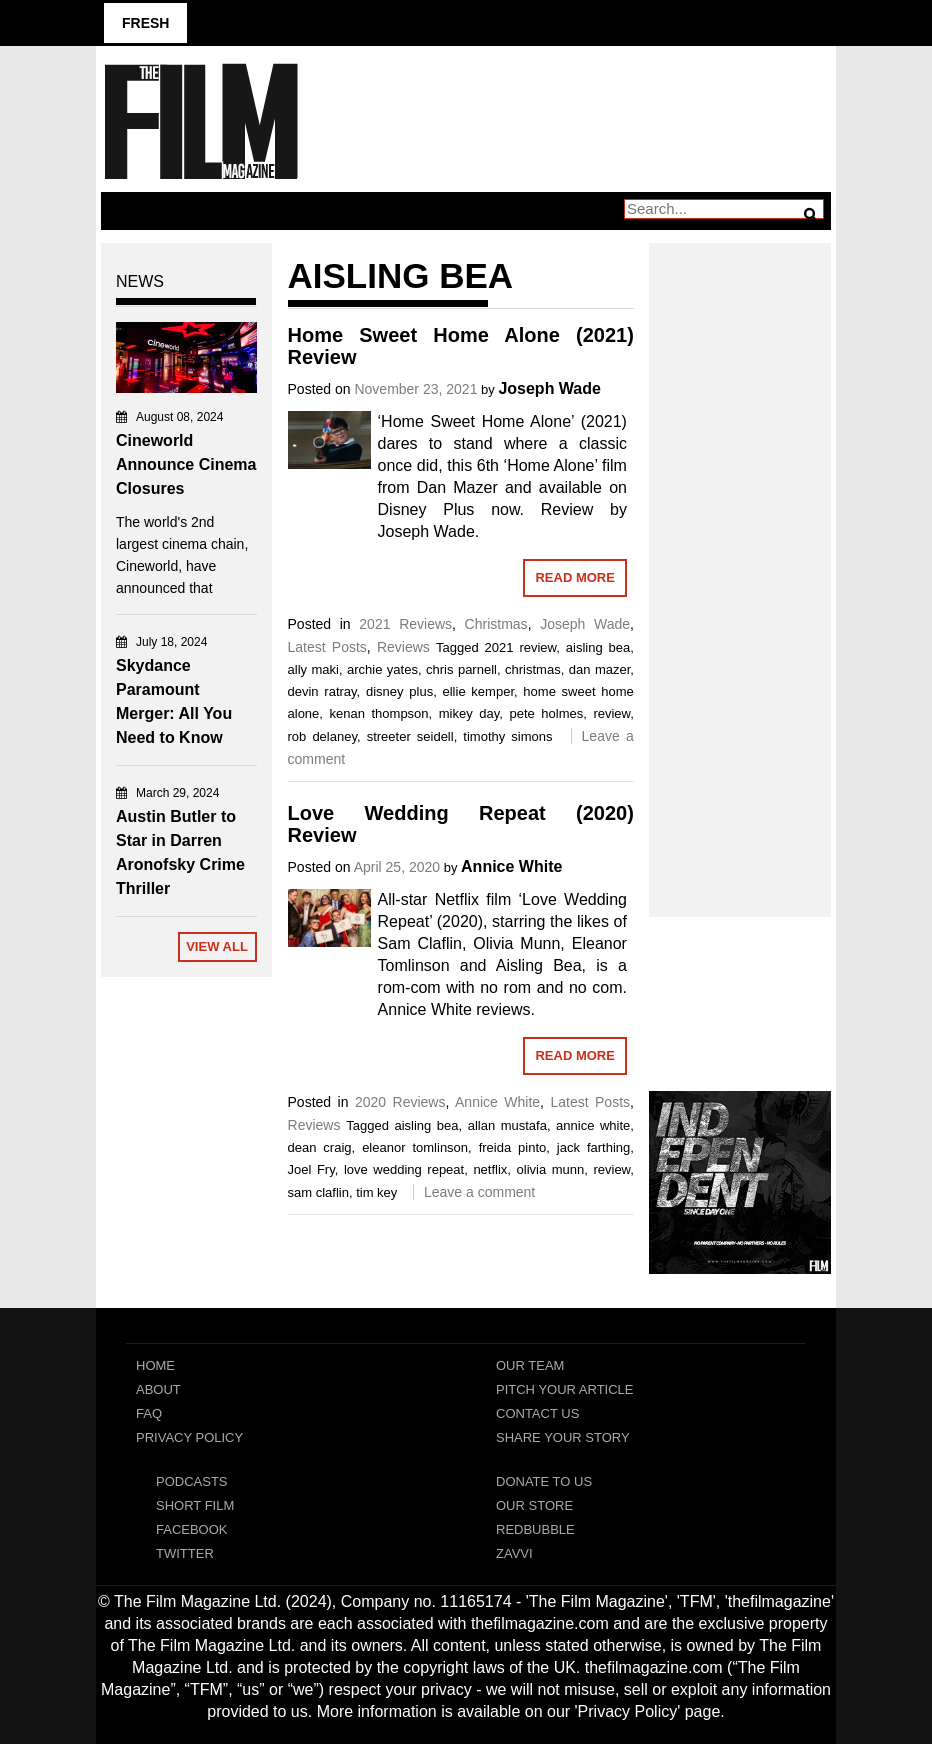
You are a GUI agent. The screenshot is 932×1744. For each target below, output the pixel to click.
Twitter (185, 1553)
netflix (490, 1169)
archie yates (382, 669)
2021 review (521, 647)
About (158, 1389)
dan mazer (600, 669)
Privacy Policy (189, 1437)
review (611, 713)
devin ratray (322, 691)
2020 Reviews (400, 1102)
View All (217, 946)
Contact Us (537, 1413)
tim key (376, 1192)
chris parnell (461, 669)
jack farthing (593, 1147)
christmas (533, 669)
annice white (593, 1125)
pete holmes (546, 713)
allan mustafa (507, 1125)
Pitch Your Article (565, 1389)
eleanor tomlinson (415, 1147)
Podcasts (192, 1481)
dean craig (320, 1147)
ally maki (313, 669)
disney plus (399, 691)
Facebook (192, 1529)
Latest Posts (327, 647)
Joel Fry (311, 1169)
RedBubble (535, 1529)
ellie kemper (479, 691)
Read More (574, 577)
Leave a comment (479, 1192)
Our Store (534, 1505)
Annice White (511, 866)
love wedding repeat (404, 1169)
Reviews (403, 647)
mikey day (469, 713)
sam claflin (318, 1192)
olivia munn (551, 1169)
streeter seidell (410, 736)
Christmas (496, 624)
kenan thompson (379, 713)
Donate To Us (544, 1481)
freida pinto (513, 1147)
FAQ (149, 1413)
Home (155, 1365)
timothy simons (507, 736)
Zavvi (514, 1553)
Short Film (195, 1505)
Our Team (530, 1365)
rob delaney (322, 736)
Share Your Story (563, 1437)
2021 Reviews (405, 624)
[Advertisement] (740, 558)
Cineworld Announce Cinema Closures (186, 464)
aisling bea (598, 647)
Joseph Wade (549, 388)
